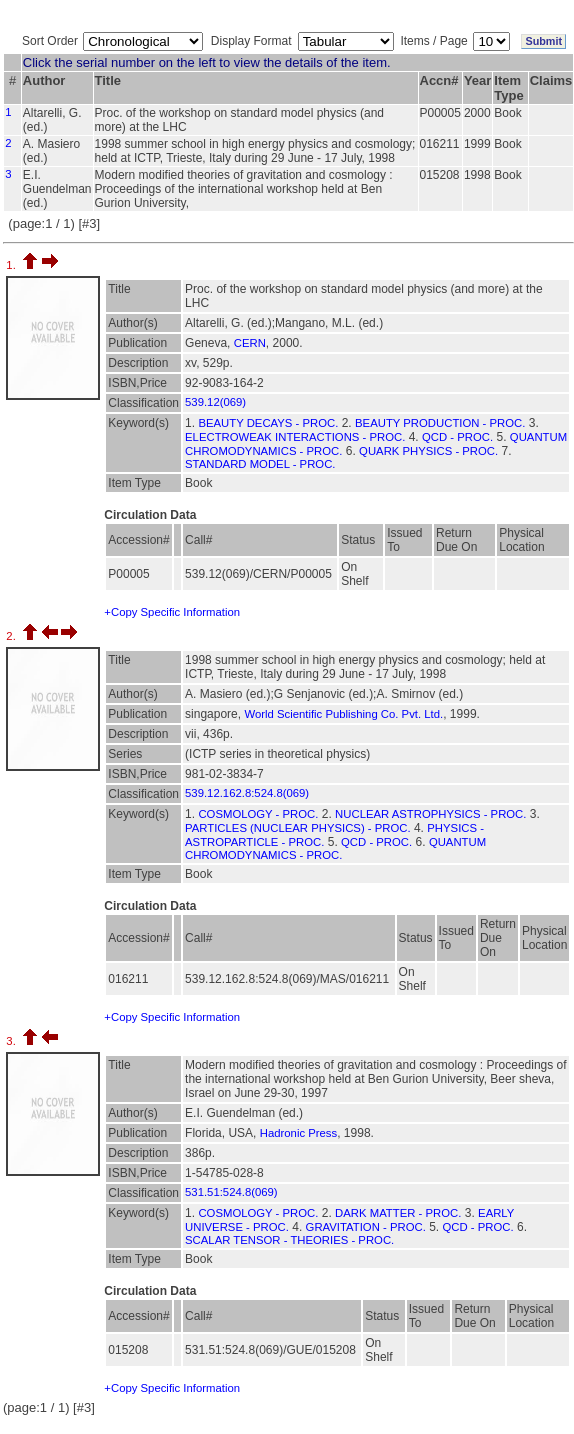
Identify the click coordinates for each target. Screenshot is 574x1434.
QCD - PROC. (457, 437)
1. (12, 265)
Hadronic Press (298, 1133)
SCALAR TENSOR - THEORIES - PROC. (289, 1240)
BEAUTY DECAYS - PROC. (268, 423)
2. (12, 636)
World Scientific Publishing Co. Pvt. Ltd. (343, 714)
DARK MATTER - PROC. (398, 1213)
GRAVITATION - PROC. (366, 1227)
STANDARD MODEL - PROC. (260, 464)
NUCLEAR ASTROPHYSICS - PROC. (430, 814)
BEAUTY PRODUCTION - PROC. (440, 423)
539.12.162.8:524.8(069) (247, 793)
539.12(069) (215, 402)
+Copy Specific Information (172, 612)
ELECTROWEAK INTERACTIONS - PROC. (295, 437)
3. (12, 1041)
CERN (250, 343)
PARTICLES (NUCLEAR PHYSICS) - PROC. (298, 828)
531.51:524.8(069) (231, 1192)
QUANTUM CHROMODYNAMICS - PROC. (335, 848)
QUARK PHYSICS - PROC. (428, 451)
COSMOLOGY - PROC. (258, 814)
